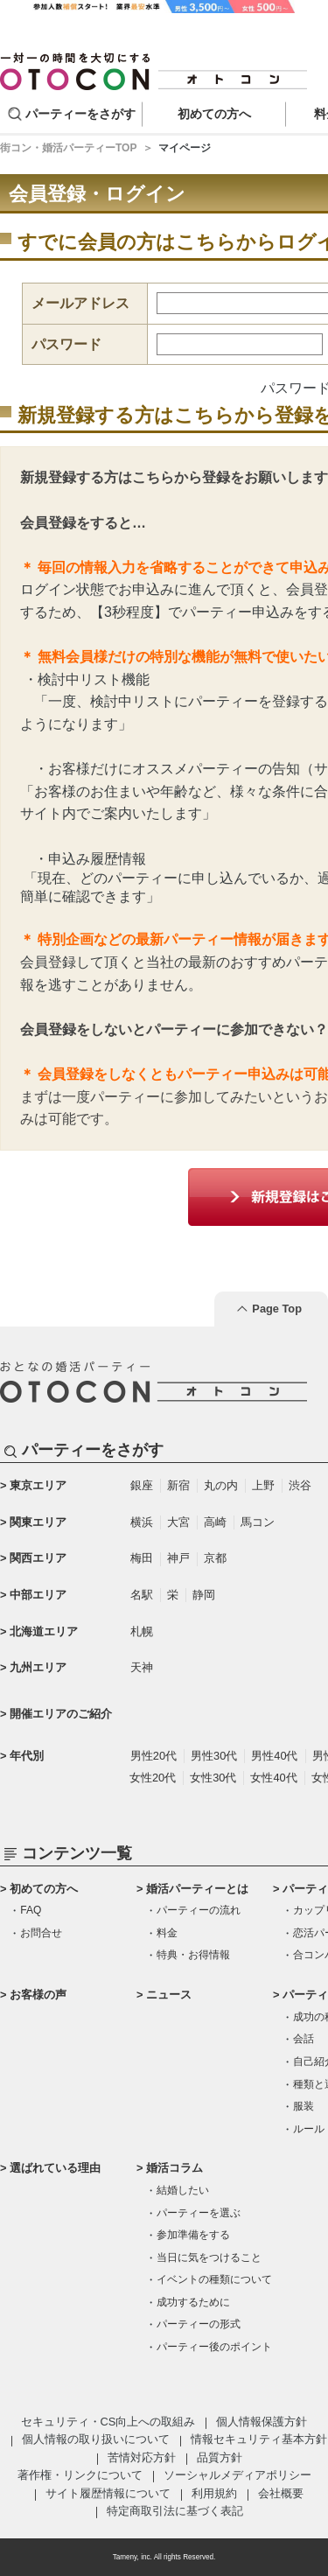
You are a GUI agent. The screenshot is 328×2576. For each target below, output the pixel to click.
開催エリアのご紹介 (61, 1713)
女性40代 (273, 1777)
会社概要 (281, 2493)
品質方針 (219, 2457)
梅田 (141, 1557)
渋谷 (300, 1485)
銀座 (141, 1485)
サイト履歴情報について (108, 2493)
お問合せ (41, 1933)
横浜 (141, 1522)
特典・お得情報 (193, 1955)
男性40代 (274, 1755)
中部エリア (38, 1594)
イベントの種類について (214, 2279)
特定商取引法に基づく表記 (175, 2510)
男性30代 (214, 1755)
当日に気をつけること (209, 2257)
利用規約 (214, 2493)
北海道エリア (44, 1631)
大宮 (178, 1522)
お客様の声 (38, 1994)
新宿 (178, 1485)
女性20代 (152, 1777)
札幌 (141, 1631)
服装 (303, 2106)
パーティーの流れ (199, 1910)
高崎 (215, 1522)
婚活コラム (174, 2167)
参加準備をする (193, 2235)
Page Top (277, 1308)
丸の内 (221, 1485)
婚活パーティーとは (197, 1888)
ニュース (169, 1994)
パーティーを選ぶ (199, 2213)
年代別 (27, 1755)
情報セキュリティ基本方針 (259, 2439)
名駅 (141, 1594)
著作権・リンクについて (80, 2475)
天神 (141, 1667)
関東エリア (38, 1522)
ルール (309, 2129)
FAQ (30, 1910)
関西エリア (38, 1557)
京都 (215, 1557)
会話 (303, 2039)
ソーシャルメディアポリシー (237, 2475)
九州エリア (38, 1667)
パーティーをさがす (80, 114)
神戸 (178, 1557)
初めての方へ (44, 1888)
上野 (263, 1485)
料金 (167, 1933)
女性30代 (213, 1777)
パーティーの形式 (199, 2324)
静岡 (203, 1594)
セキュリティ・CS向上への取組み (108, 2421)
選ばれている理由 (55, 2167)
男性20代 (153, 1755)
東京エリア (38, 1485)
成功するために (193, 2302)
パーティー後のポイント (214, 2347)
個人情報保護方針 (261, 2421)
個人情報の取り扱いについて (96, 2439)
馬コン (258, 1522)
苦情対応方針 (142, 2457)
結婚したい (183, 2190)
